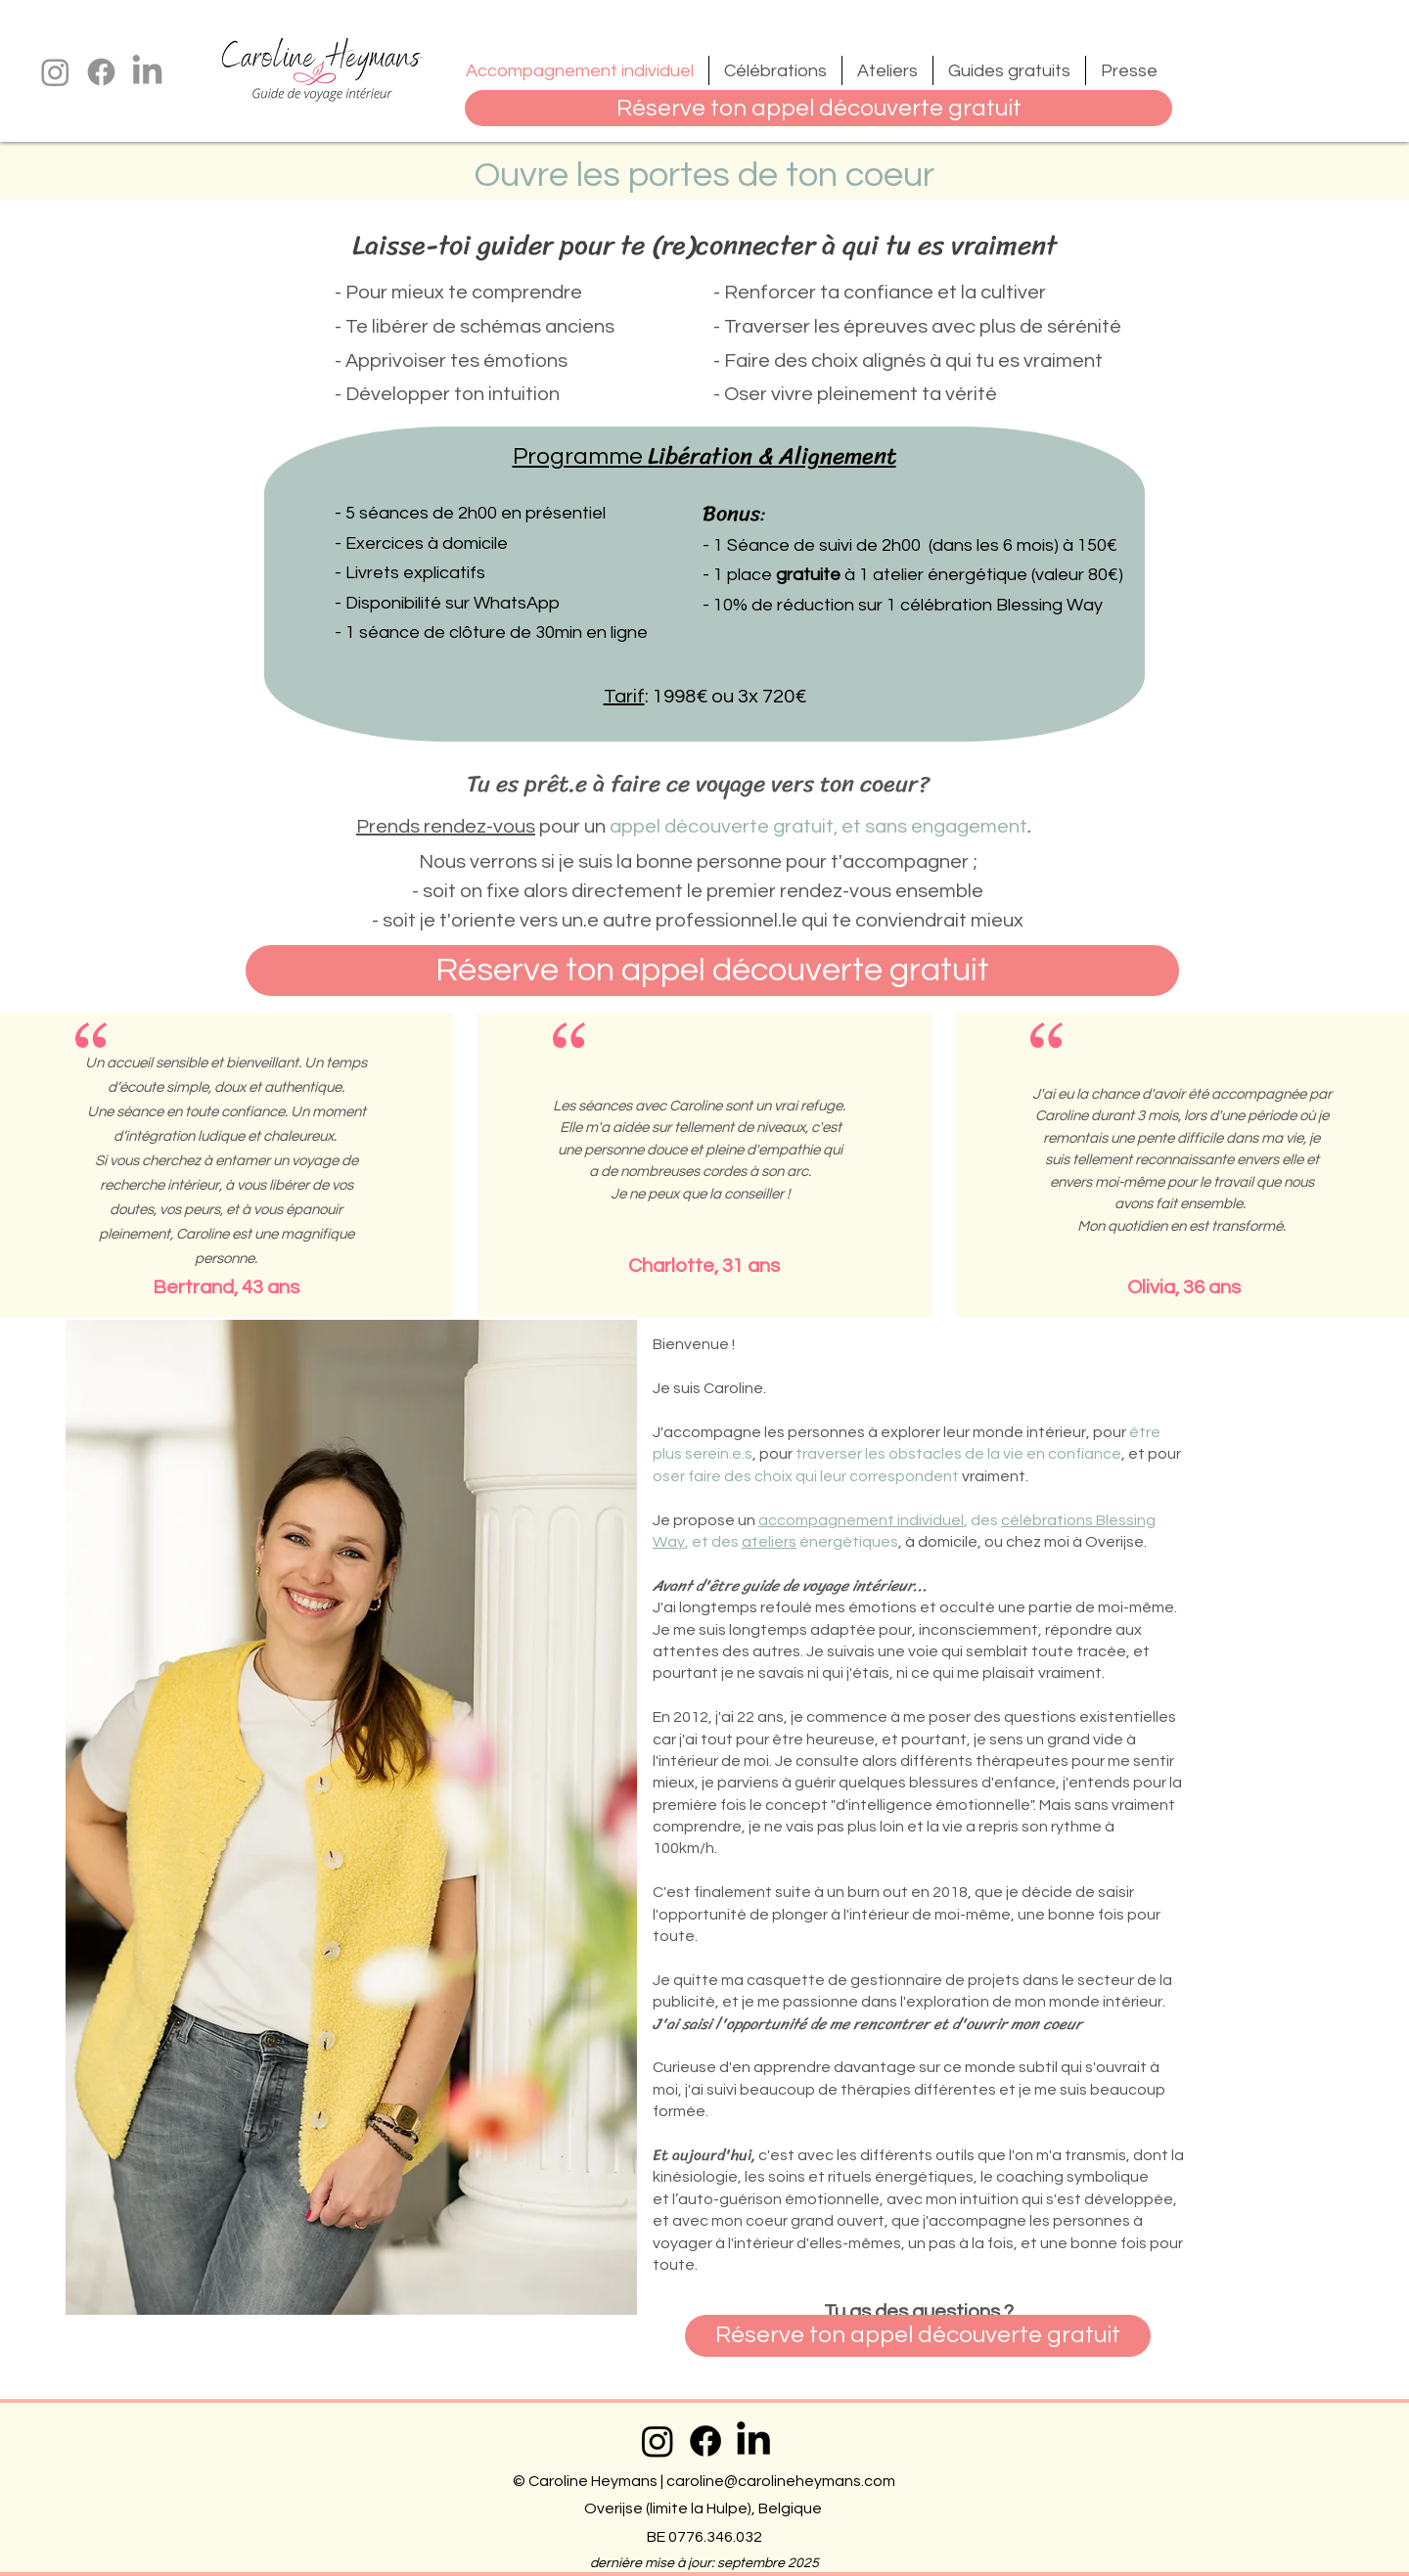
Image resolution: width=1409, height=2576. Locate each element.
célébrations (1047, 1520)
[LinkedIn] (147, 72)
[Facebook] (101, 72)
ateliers (769, 1542)
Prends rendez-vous (445, 826)
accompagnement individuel (861, 1520)
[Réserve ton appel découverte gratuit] (818, 108)
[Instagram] (55, 72)
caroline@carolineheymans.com (780, 2481)
